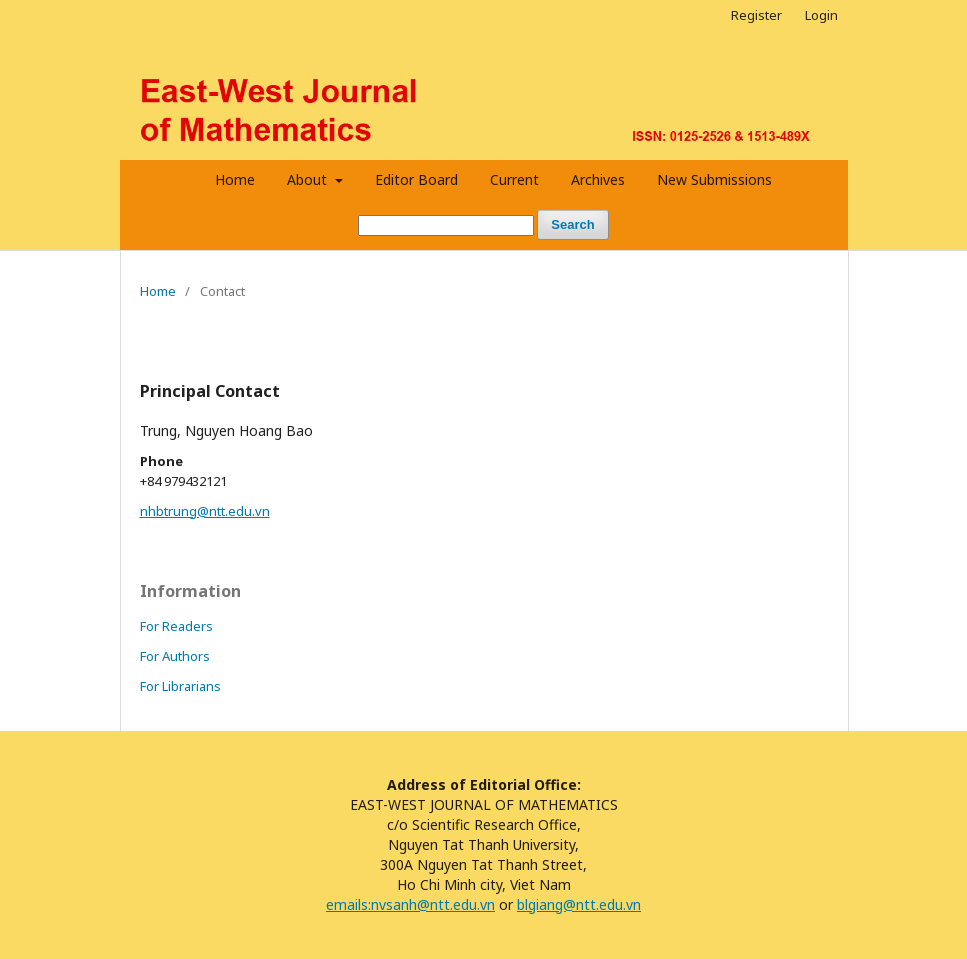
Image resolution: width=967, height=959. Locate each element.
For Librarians (180, 686)
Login (821, 15)
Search (572, 224)
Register (756, 15)
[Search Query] (446, 225)
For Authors (175, 656)
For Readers (176, 626)
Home (235, 179)
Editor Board (416, 179)
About (309, 179)
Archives (598, 179)
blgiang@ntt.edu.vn (579, 904)
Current (514, 179)
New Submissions (714, 179)
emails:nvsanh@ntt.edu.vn (410, 904)
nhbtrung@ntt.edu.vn (205, 511)
